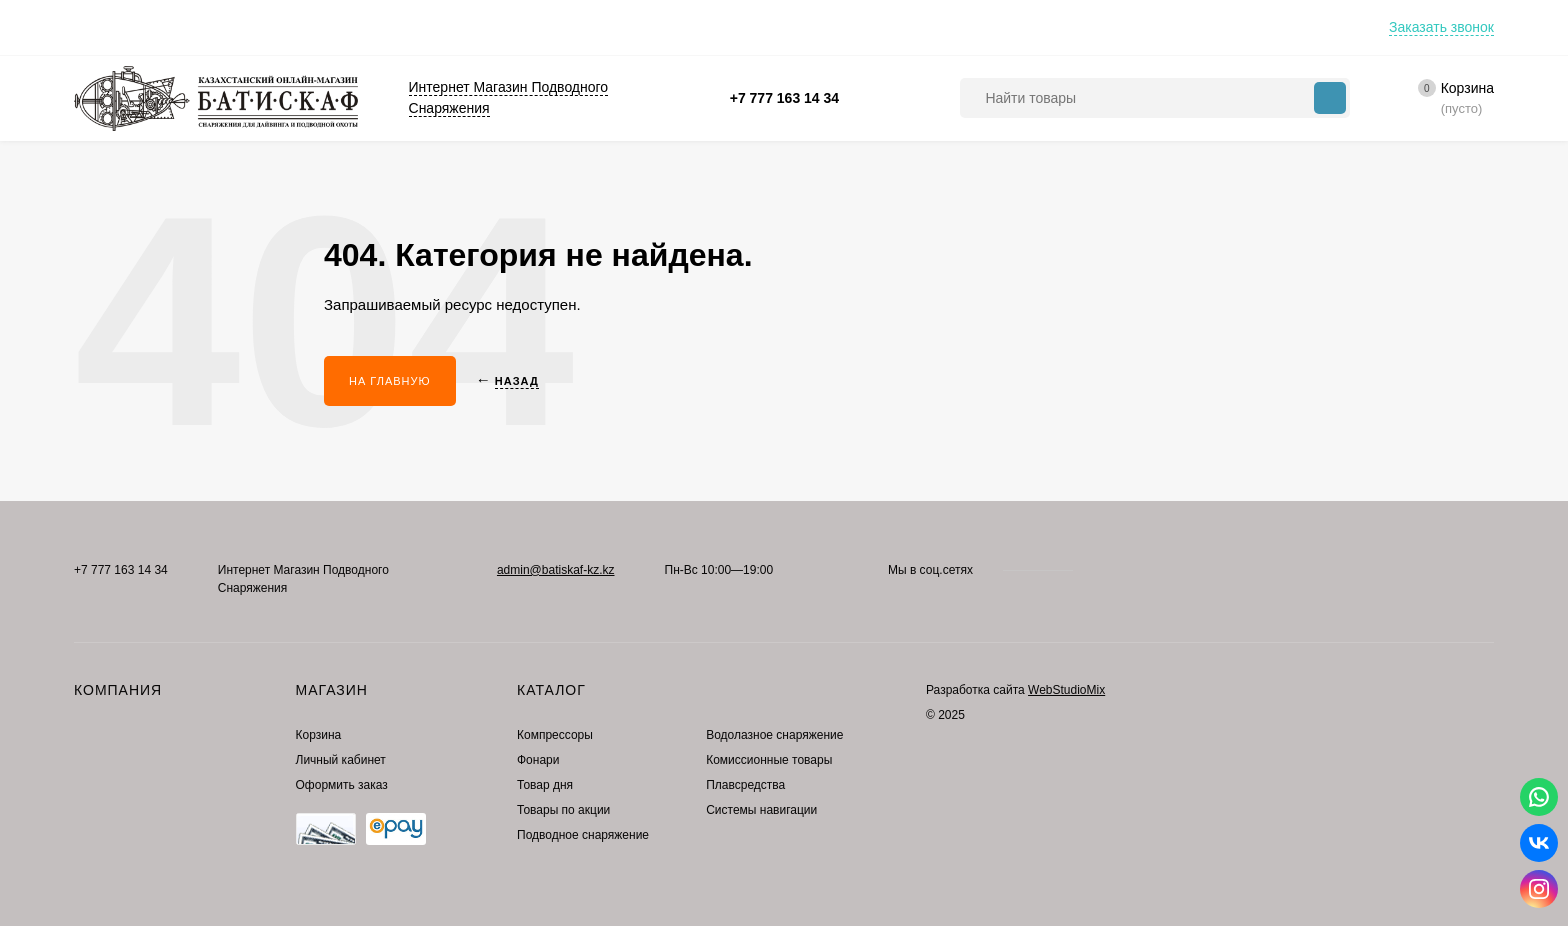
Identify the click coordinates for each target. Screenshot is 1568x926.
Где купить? (405, 27)
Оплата (97, 27)
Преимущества (199, 27)
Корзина (319, 735)
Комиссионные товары (769, 760)
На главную (390, 381)
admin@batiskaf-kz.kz (556, 570)
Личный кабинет (341, 760)
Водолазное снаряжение (774, 735)
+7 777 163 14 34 (784, 98)
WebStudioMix (1066, 690)
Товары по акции (563, 810)
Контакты (307, 27)
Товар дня (545, 785)
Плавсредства (745, 785)
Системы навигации (761, 810)
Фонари (538, 760)
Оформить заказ (342, 785)
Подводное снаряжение (583, 835)
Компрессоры (555, 735)
